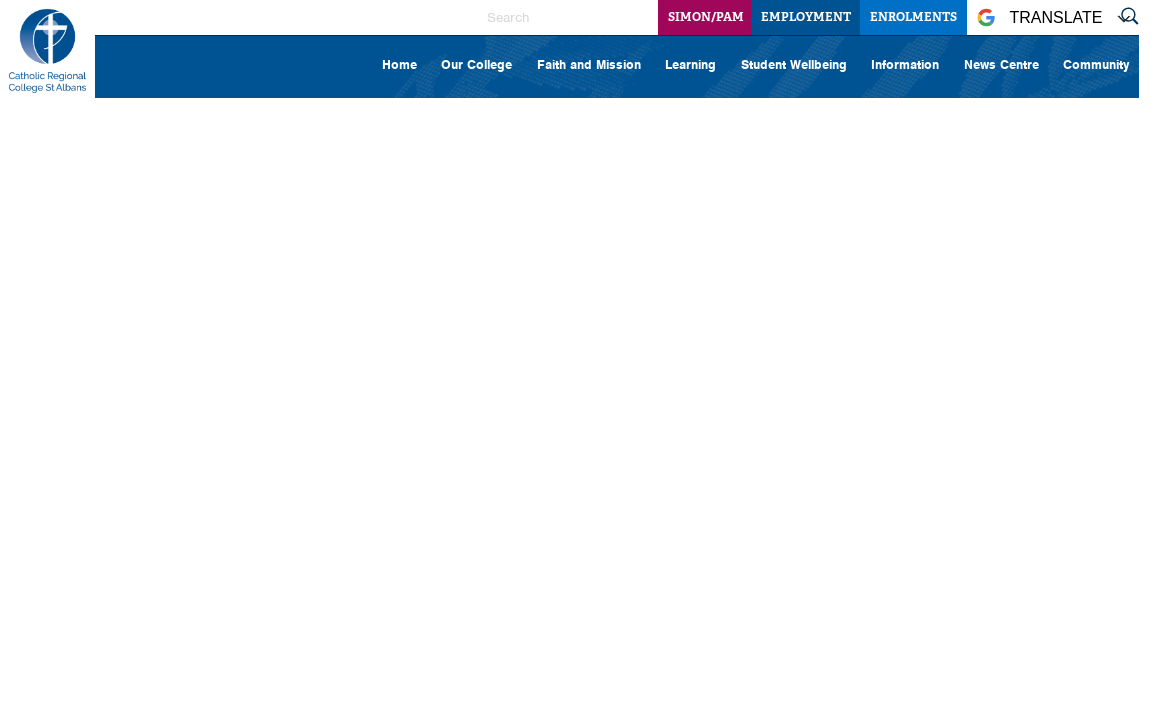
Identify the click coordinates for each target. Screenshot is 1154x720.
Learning (690, 64)
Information (905, 64)
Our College (476, 64)
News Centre (1001, 64)
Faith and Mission (589, 64)
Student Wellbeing (794, 64)
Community (1096, 64)
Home (399, 64)
